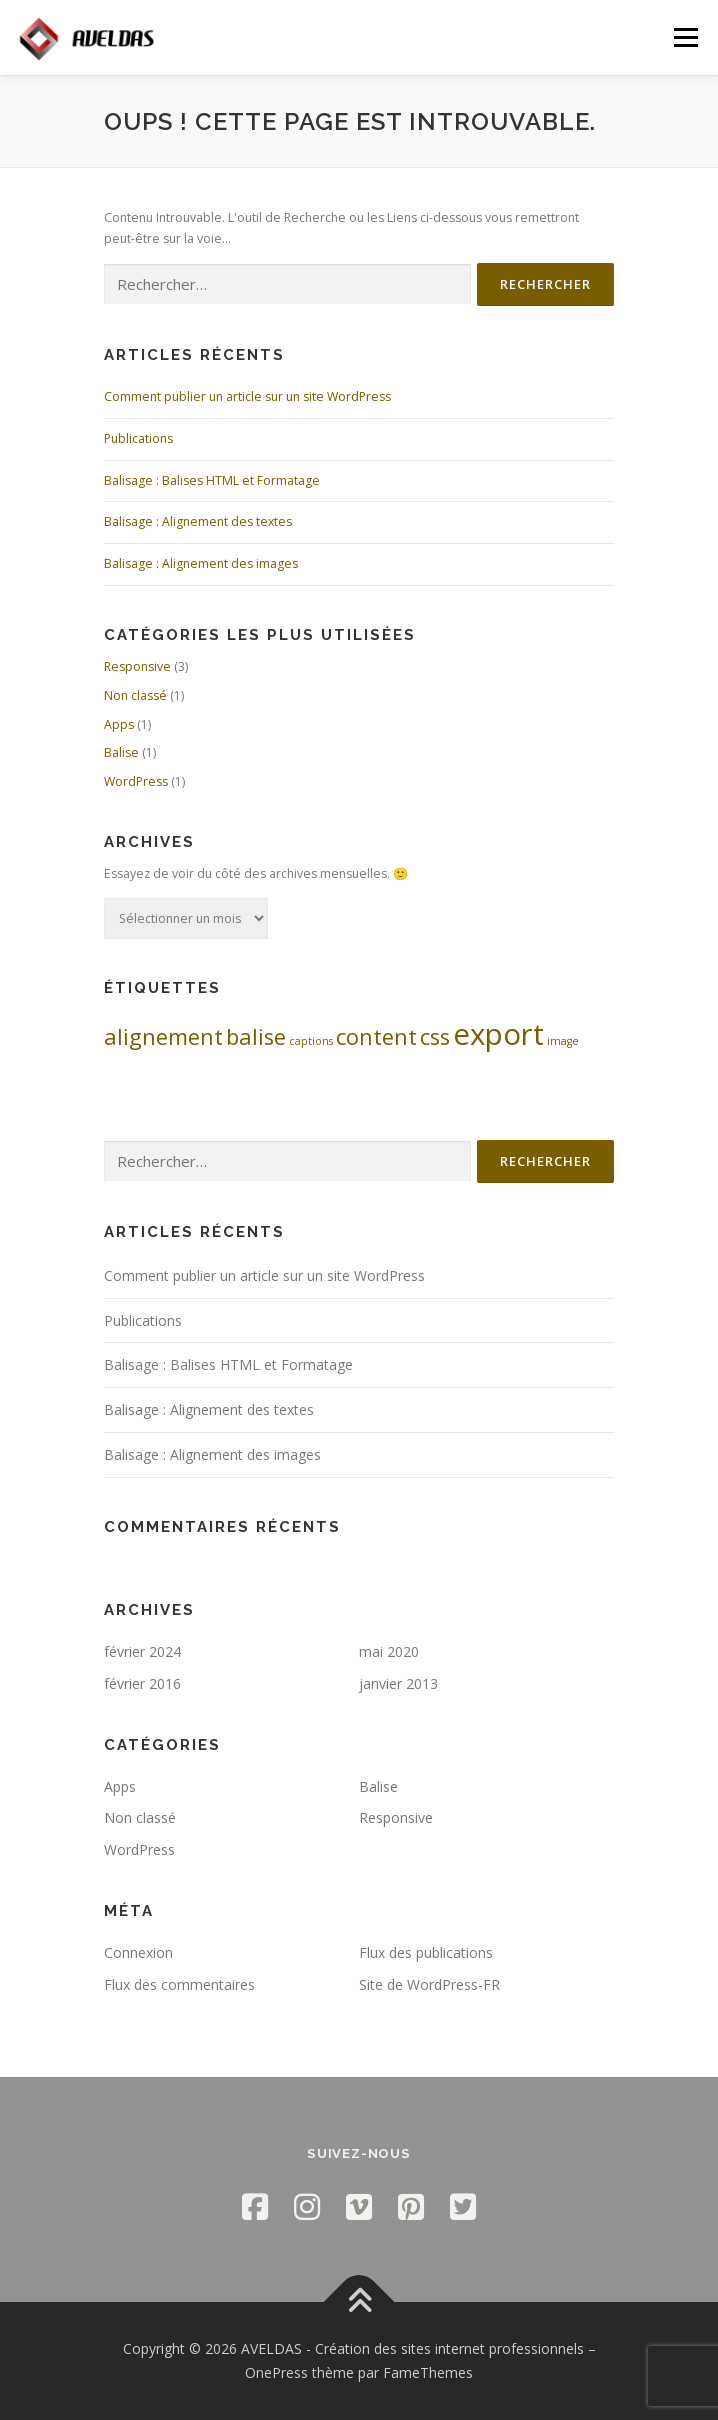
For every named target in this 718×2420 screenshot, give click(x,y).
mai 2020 (389, 1651)
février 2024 (142, 1651)
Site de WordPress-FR (429, 1984)
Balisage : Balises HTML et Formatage (212, 480)
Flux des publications (426, 1952)
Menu (684, 37)
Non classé (135, 695)
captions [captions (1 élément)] (311, 1041)
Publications (138, 438)
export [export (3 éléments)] (498, 1034)
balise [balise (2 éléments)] (256, 1036)
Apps (119, 724)
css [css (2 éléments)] (435, 1036)
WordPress (136, 781)
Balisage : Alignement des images (201, 563)
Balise (121, 752)
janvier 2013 (398, 1683)
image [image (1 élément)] (563, 1041)
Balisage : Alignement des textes (198, 521)
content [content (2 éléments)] (376, 1036)
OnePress (276, 2372)
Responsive (137, 666)
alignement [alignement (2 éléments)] (163, 1036)
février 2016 (142, 1683)
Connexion (138, 1952)
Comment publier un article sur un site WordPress (247, 396)
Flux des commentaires (179, 1984)
